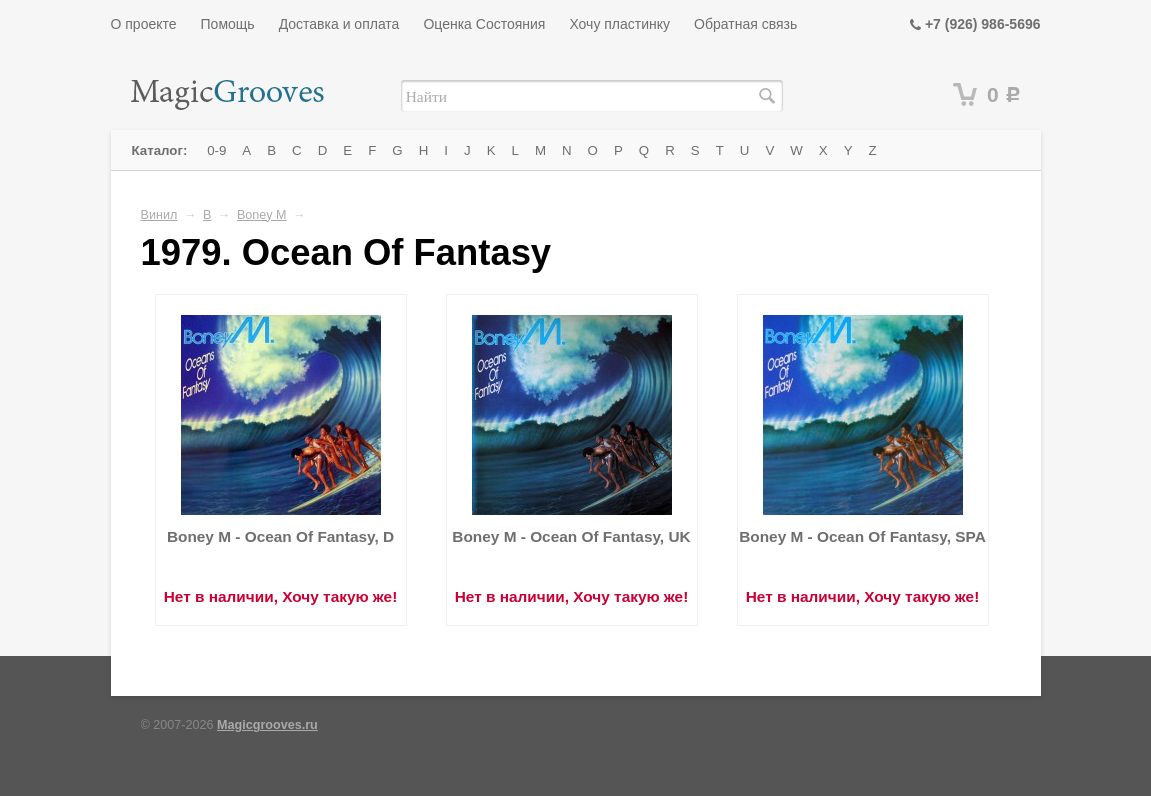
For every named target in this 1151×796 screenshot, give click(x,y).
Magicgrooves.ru (267, 725)
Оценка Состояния (484, 24)
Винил (159, 215)
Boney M (262, 215)
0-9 (216, 150)
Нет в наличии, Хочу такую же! (281, 596)
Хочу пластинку (619, 24)
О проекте (144, 24)
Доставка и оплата (339, 24)
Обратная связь (745, 24)
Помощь (228, 24)
